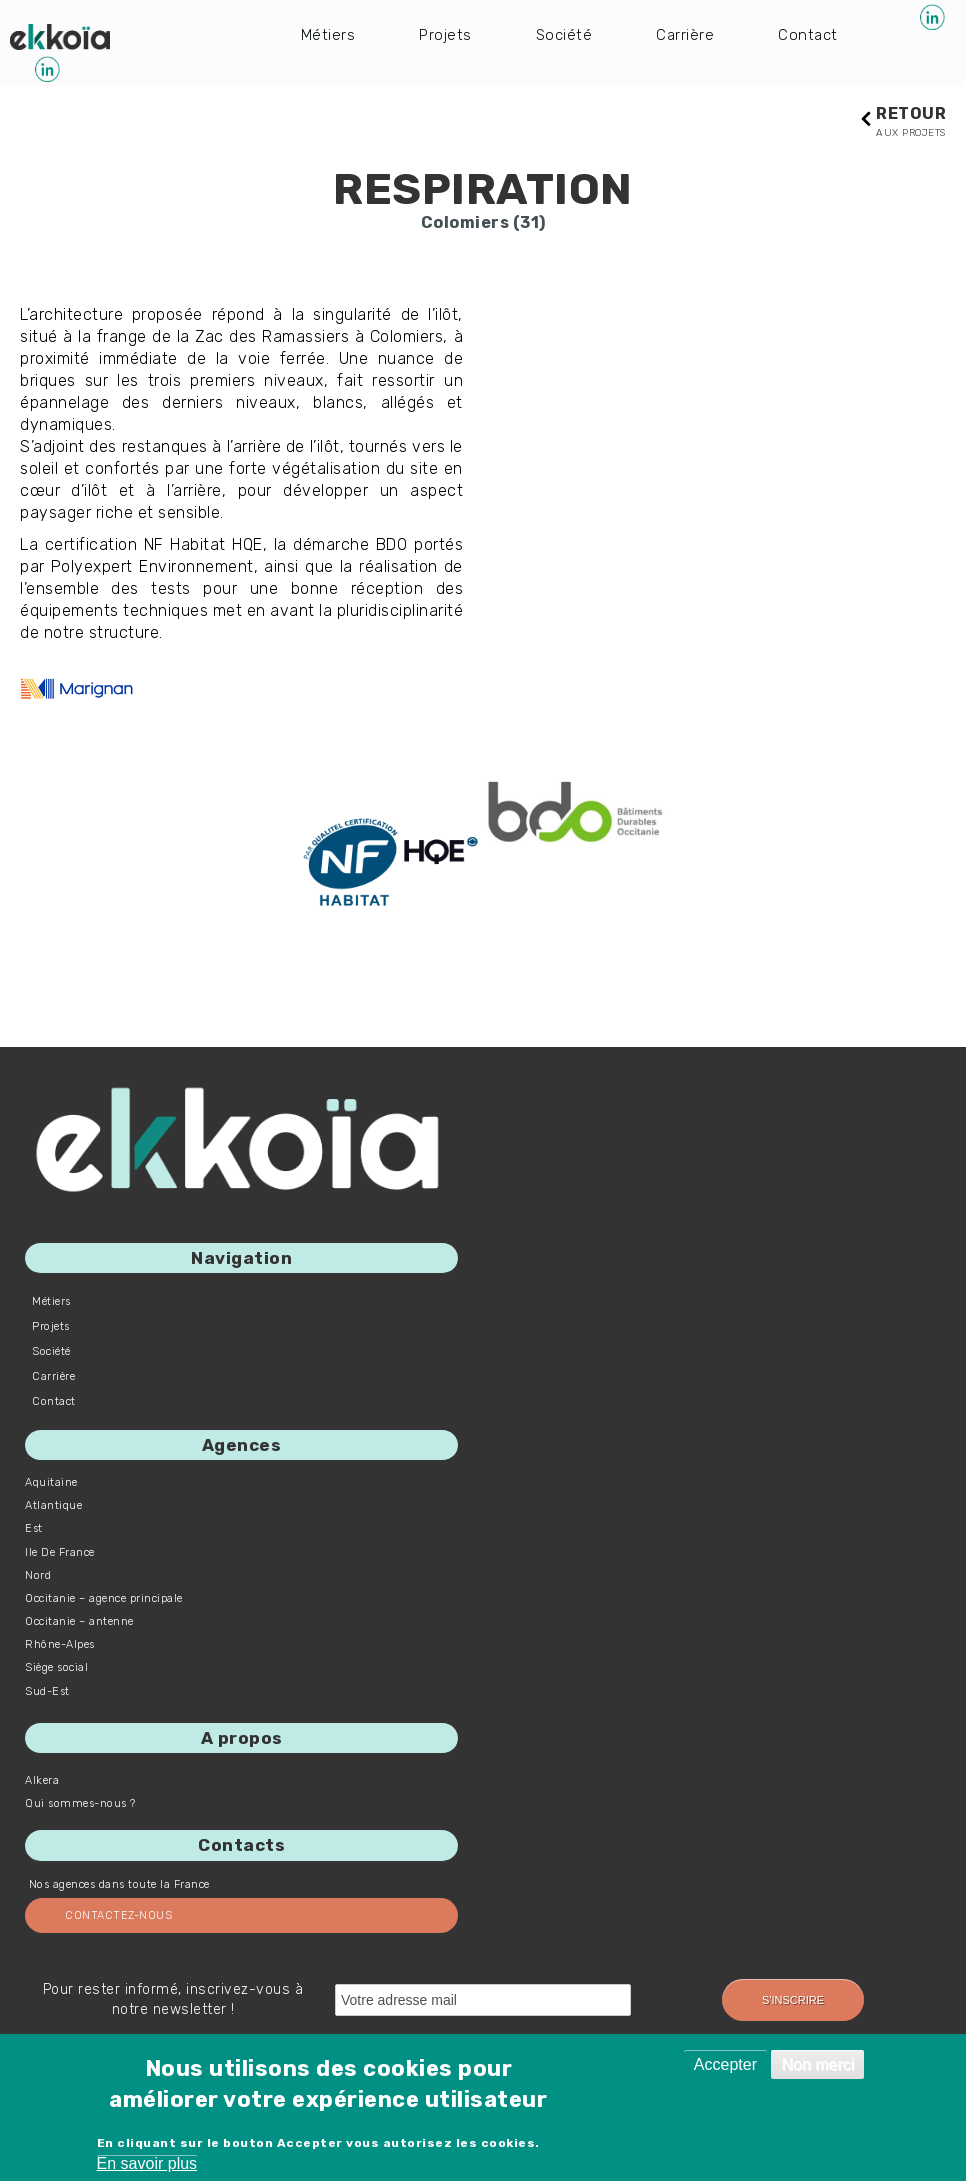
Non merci (817, 2064)
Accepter (725, 2064)
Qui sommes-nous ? (80, 1804)
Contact (814, 33)
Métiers (329, 33)
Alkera (42, 1781)
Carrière (689, 33)
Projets (447, 33)
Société (567, 33)
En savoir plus (147, 2163)
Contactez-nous (118, 1915)
